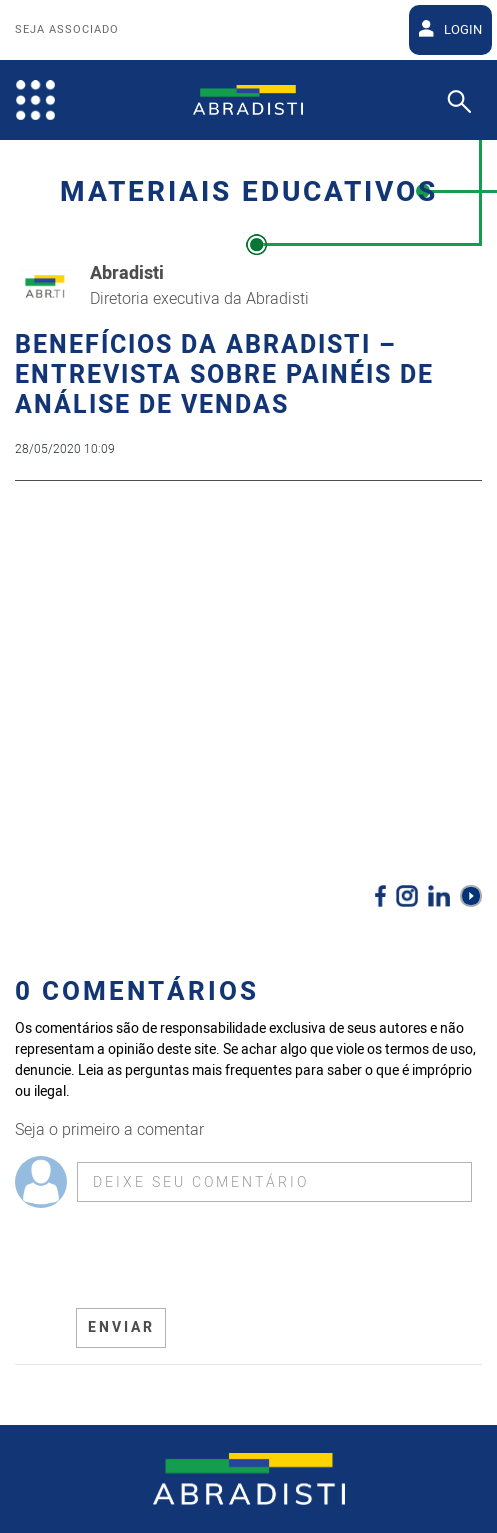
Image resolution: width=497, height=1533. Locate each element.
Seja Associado (67, 30)
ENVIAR (121, 1327)
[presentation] (228, 1258)
